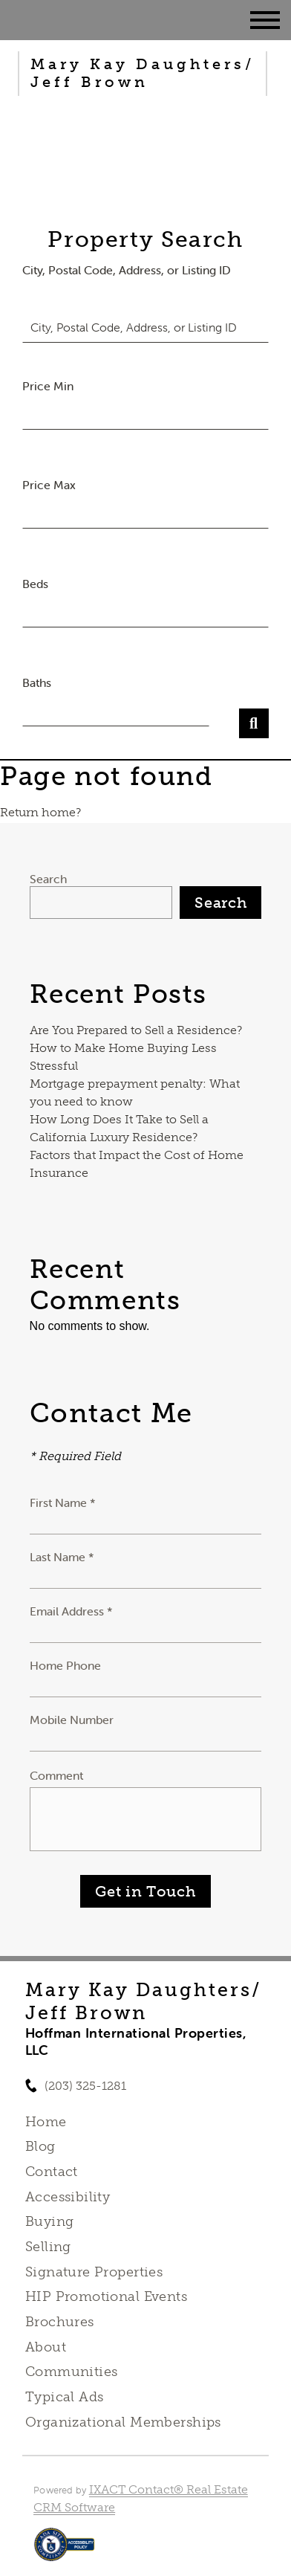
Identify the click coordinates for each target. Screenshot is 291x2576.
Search (48, 878)
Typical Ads (64, 2397)
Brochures (59, 2322)
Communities (71, 2371)
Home (46, 2122)
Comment (56, 1775)
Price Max (49, 484)
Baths (36, 682)
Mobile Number (72, 1719)
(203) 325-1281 (85, 2086)
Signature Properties (94, 2272)
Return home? (40, 812)
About (45, 2347)
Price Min (47, 385)
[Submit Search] (254, 723)
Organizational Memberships (123, 2422)
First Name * (63, 1502)
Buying (49, 2221)
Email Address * (71, 1611)
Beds (35, 583)
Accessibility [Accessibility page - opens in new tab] (67, 2197)
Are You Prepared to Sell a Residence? (136, 1030)
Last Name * (62, 1556)
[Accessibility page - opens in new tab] (64, 2552)
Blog (40, 2146)
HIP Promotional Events (106, 2296)
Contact (51, 2171)
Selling (48, 2246)
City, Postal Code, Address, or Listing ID (126, 269)
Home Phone (65, 1665)
